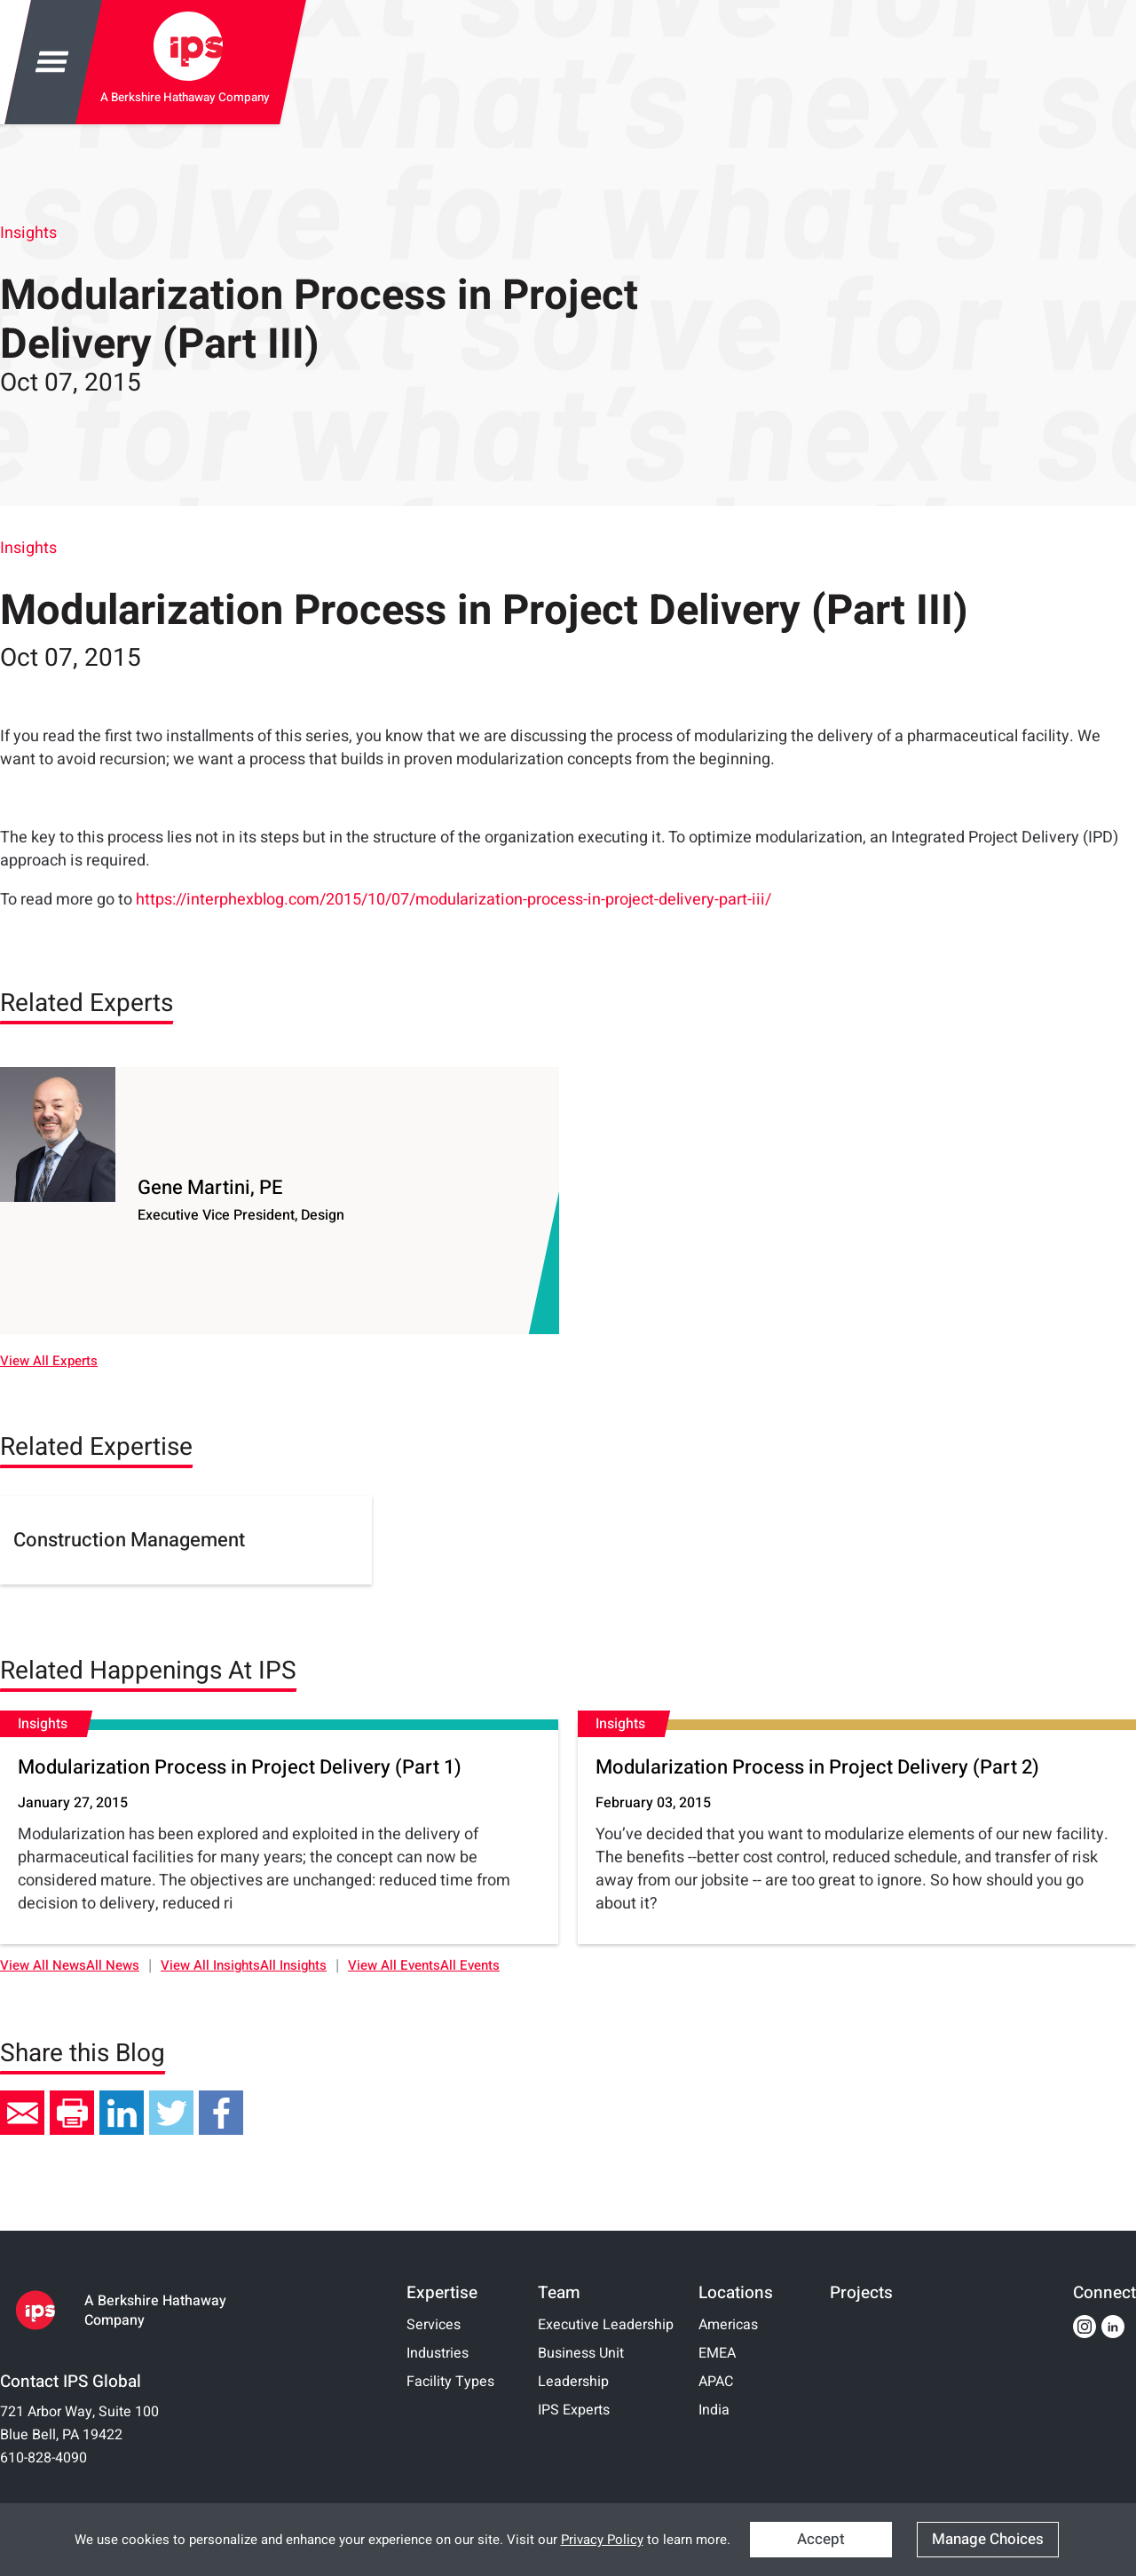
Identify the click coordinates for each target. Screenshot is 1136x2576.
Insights (28, 233)
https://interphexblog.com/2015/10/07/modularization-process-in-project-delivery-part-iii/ (453, 900)
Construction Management (129, 1540)
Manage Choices (988, 2539)
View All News (43, 1965)
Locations (735, 2292)
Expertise (441, 2292)
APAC (715, 2381)
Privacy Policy (602, 2539)
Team (559, 2292)
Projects (861, 2292)
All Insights (293, 1965)
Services (433, 2324)
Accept (821, 2539)
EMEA (717, 2353)
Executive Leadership (606, 2324)
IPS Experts (574, 2410)
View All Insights (210, 1965)
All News (112, 1965)
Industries (437, 2353)
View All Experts (49, 1361)
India (714, 2410)
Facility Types (450, 2381)
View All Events (394, 1965)
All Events (470, 1965)
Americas (728, 2324)
